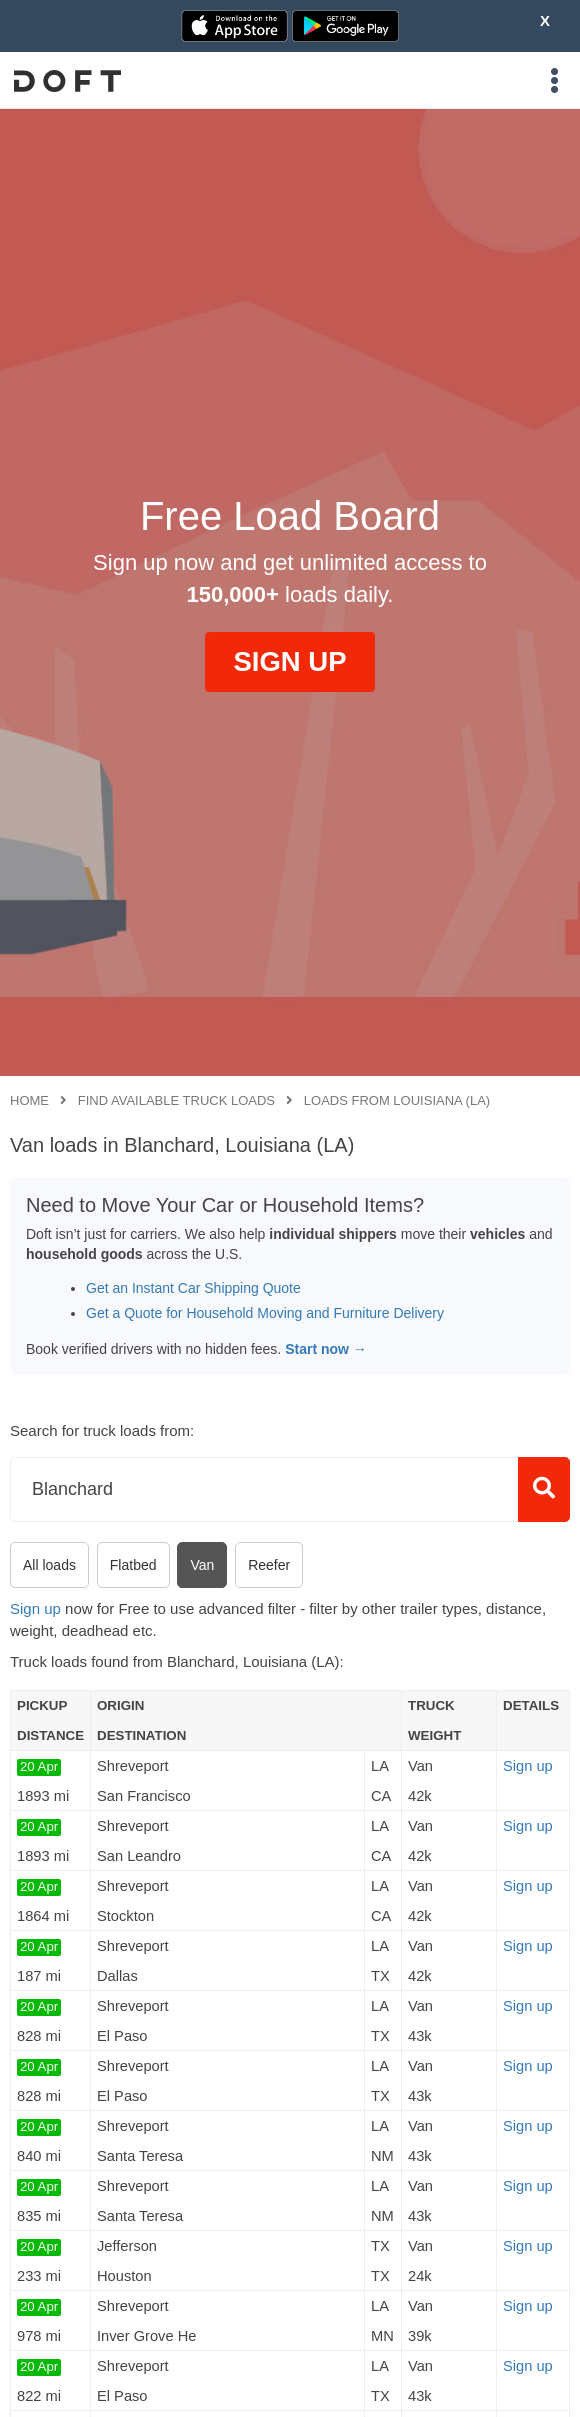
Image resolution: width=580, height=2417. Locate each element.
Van (202, 1565)
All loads (49, 1565)
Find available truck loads (176, 1100)
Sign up (35, 1608)
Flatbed (133, 1565)
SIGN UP (289, 661)
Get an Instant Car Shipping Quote (193, 1288)
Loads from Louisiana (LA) (397, 1100)
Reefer (269, 1565)
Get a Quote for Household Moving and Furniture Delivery (265, 1313)
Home (29, 1100)
